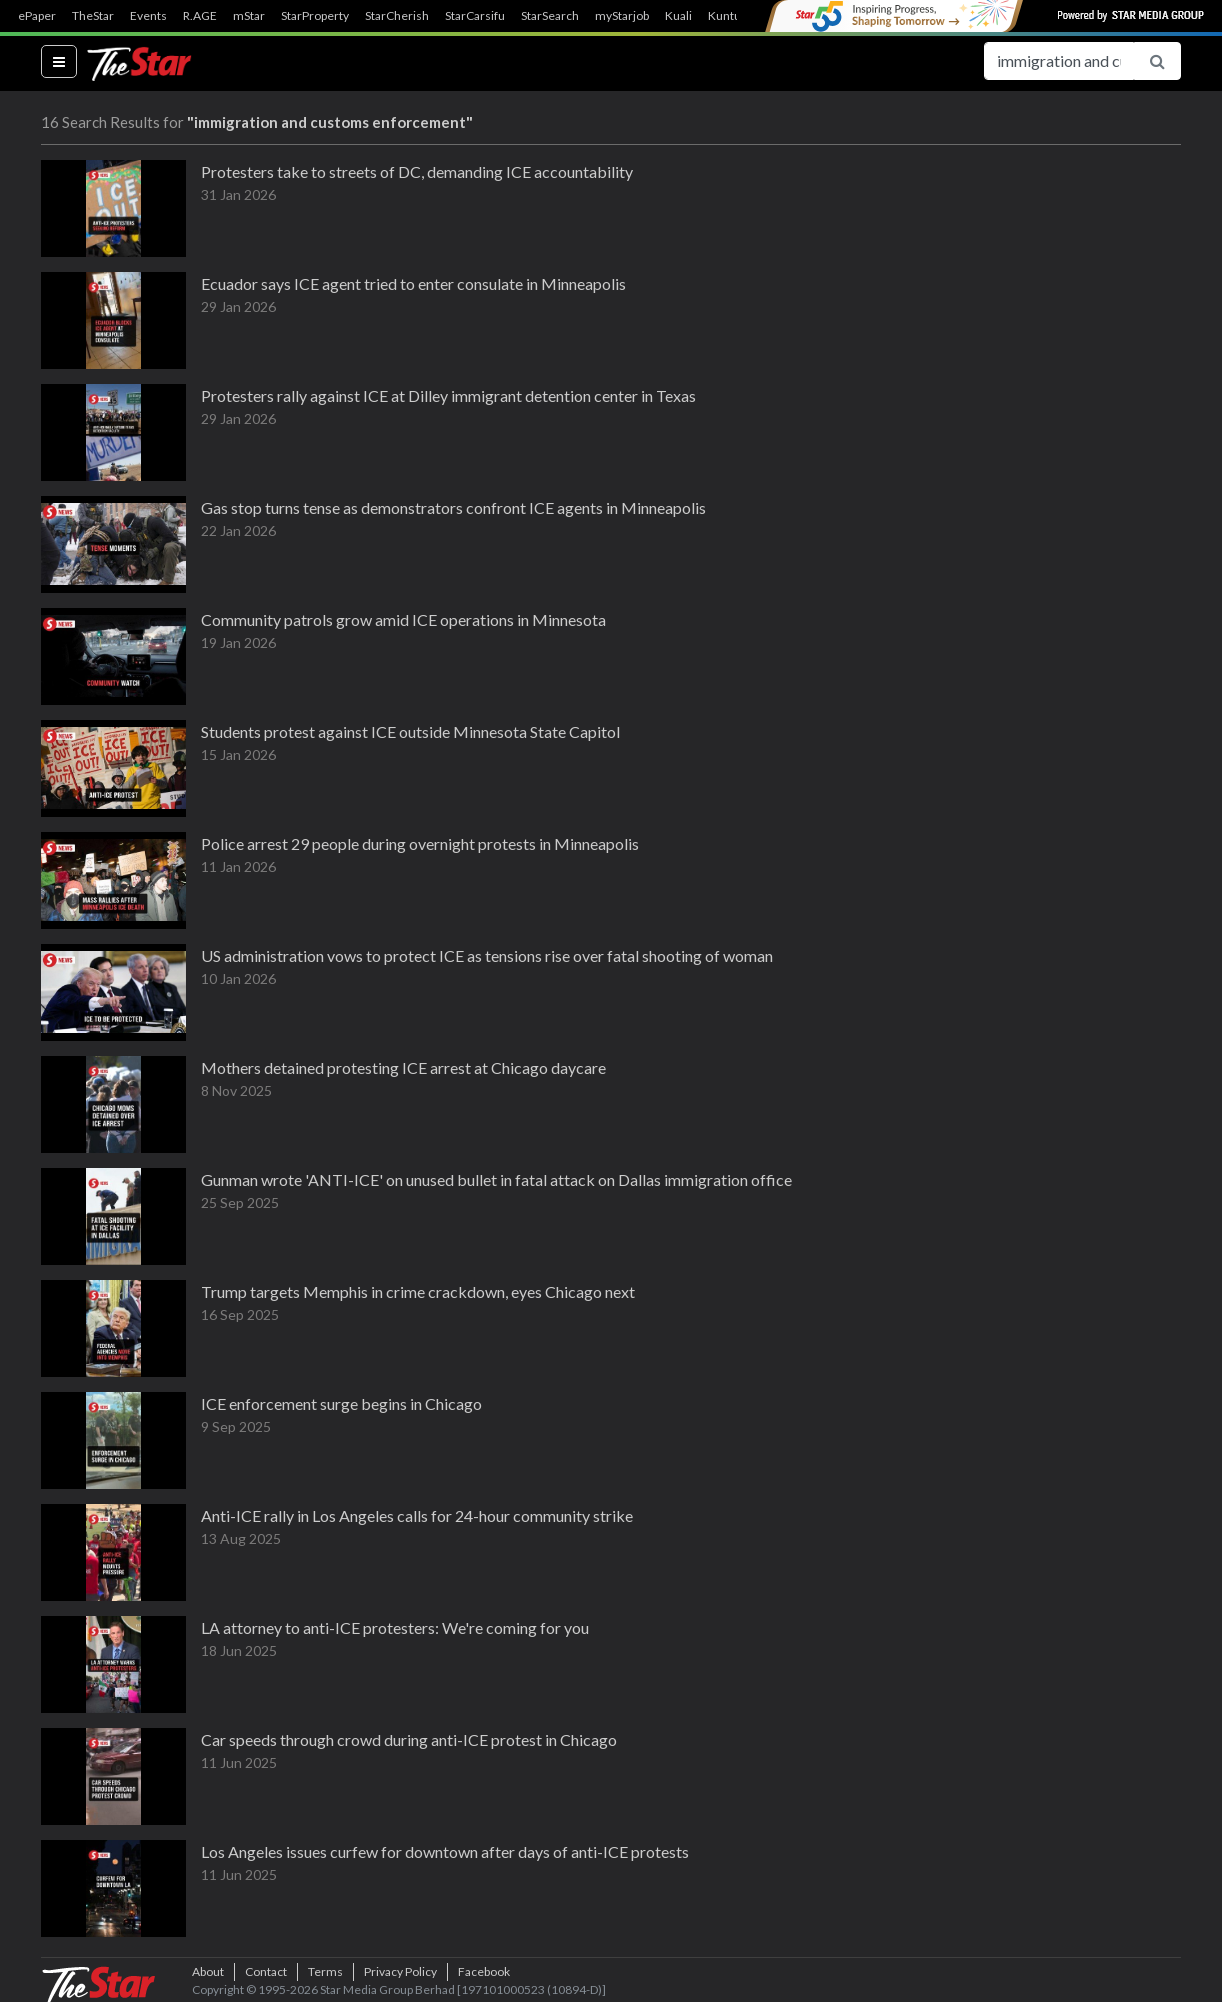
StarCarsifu (475, 16)
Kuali (678, 16)
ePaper (37, 16)
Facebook (484, 1971)
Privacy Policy (400, 1971)
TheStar (93, 16)
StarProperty (315, 16)
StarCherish (397, 16)
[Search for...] (1059, 61)
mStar (249, 16)
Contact (266, 1971)
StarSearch (550, 16)
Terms (325, 1971)
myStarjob (622, 16)
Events (148, 16)
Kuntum (730, 16)
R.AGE (200, 16)
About (208, 1971)
